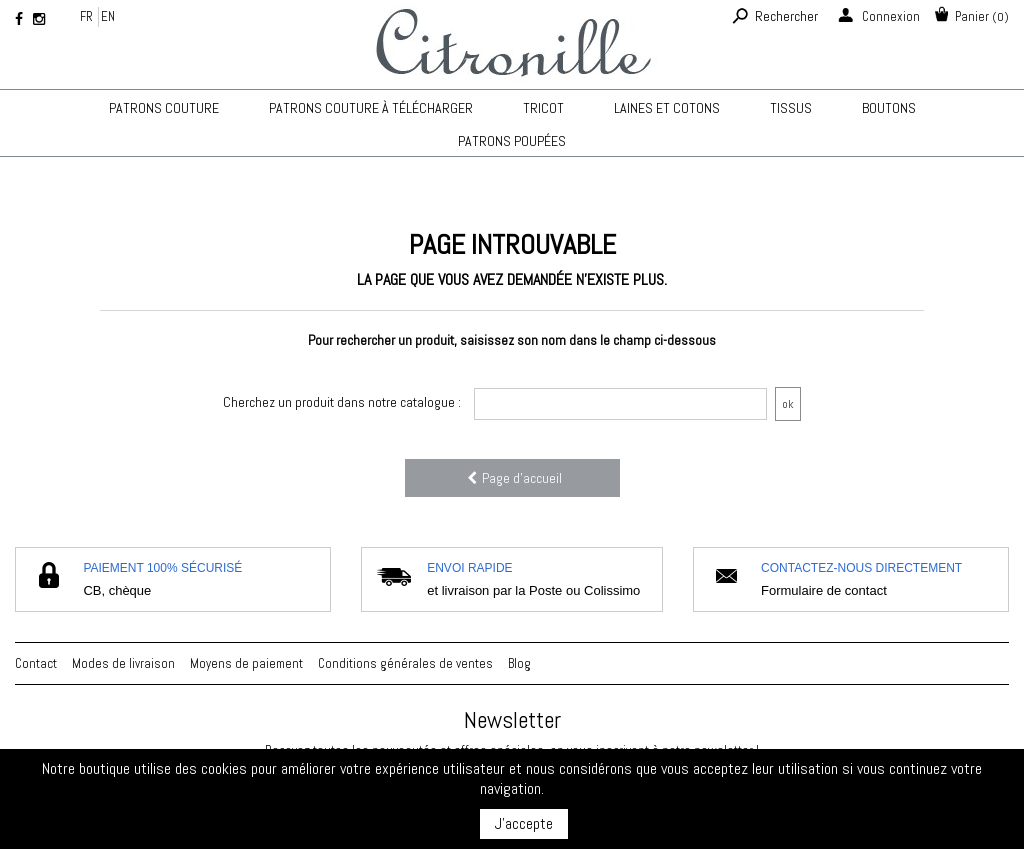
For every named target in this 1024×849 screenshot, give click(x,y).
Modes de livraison (123, 663)
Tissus (791, 108)
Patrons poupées (512, 141)
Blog (519, 663)
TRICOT (543, 108)
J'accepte (524, 823)
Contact (36, 663)
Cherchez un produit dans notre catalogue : (342, 402)
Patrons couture (164, 108)
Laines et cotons (667, 108)
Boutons (889, 108)
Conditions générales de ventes (405, 663)
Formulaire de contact (824, 590)
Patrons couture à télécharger (371, 108)
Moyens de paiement (246, 663)
